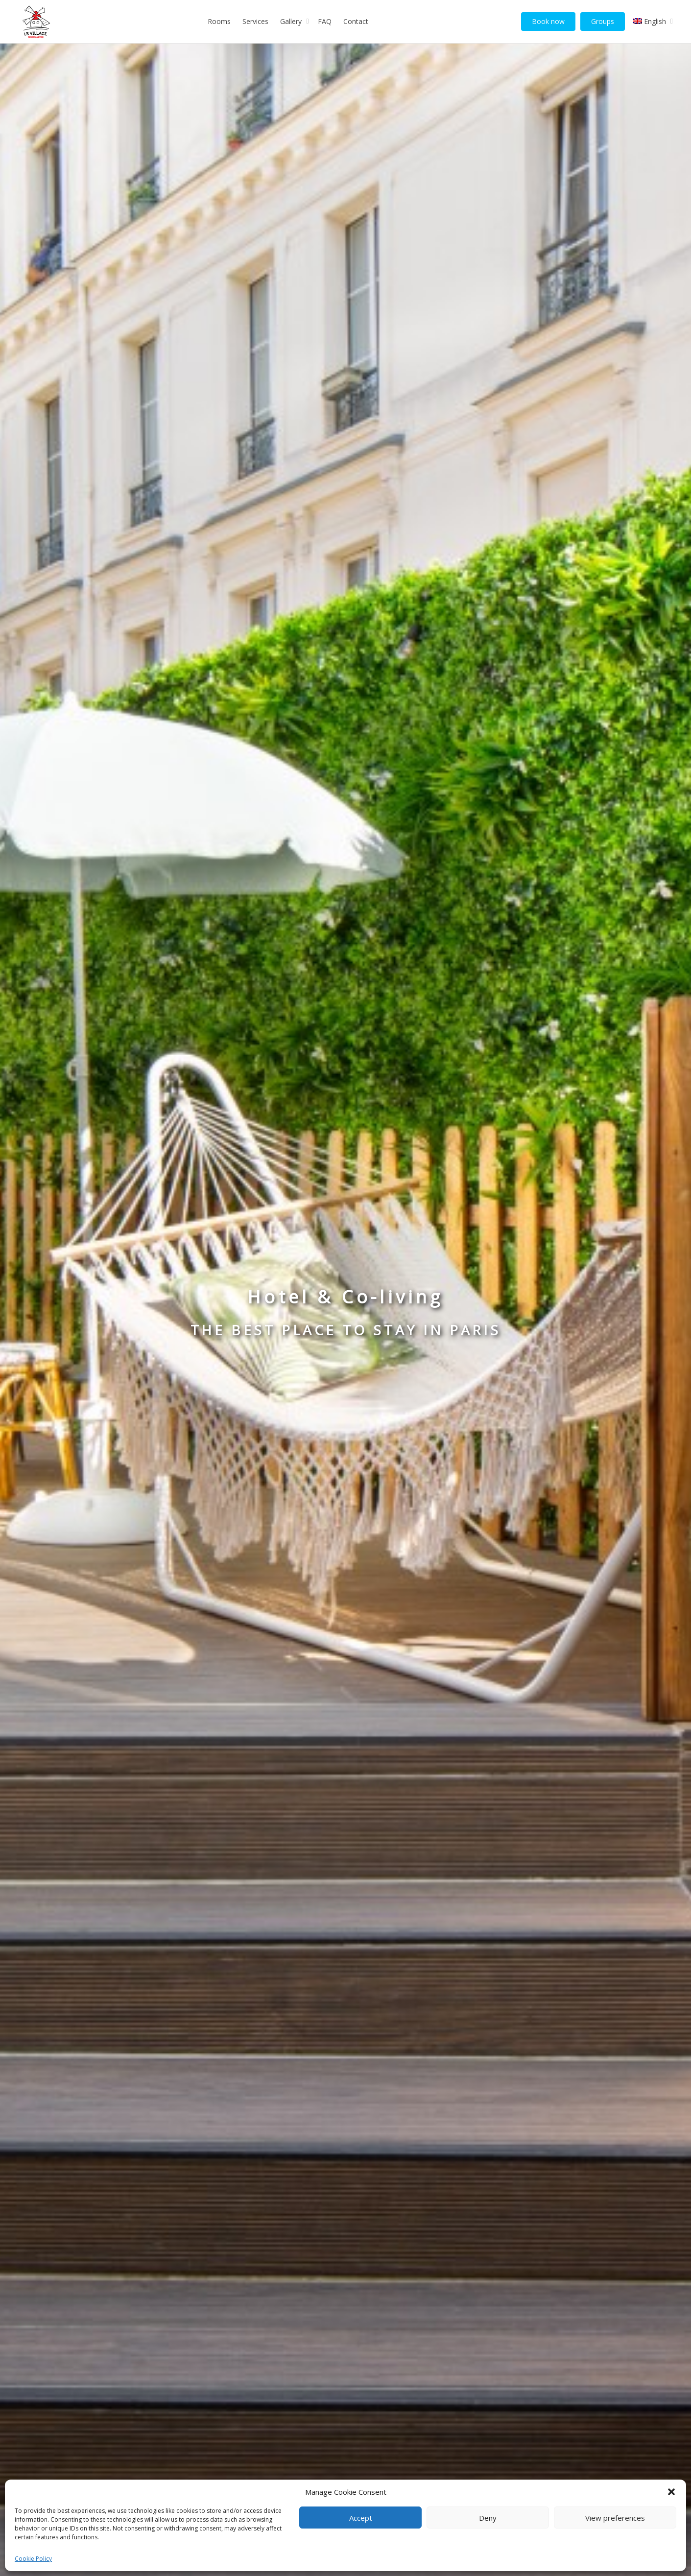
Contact (355, 21)
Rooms (219, 21)
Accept (360, 2518)
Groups (602, 21)
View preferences (615, 2518)
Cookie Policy (33, 2558)
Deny (488, 2518)
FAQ (325, 21)
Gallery (292, 21)
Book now (548, 21)
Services (255, 21)
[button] (671, 2492)
